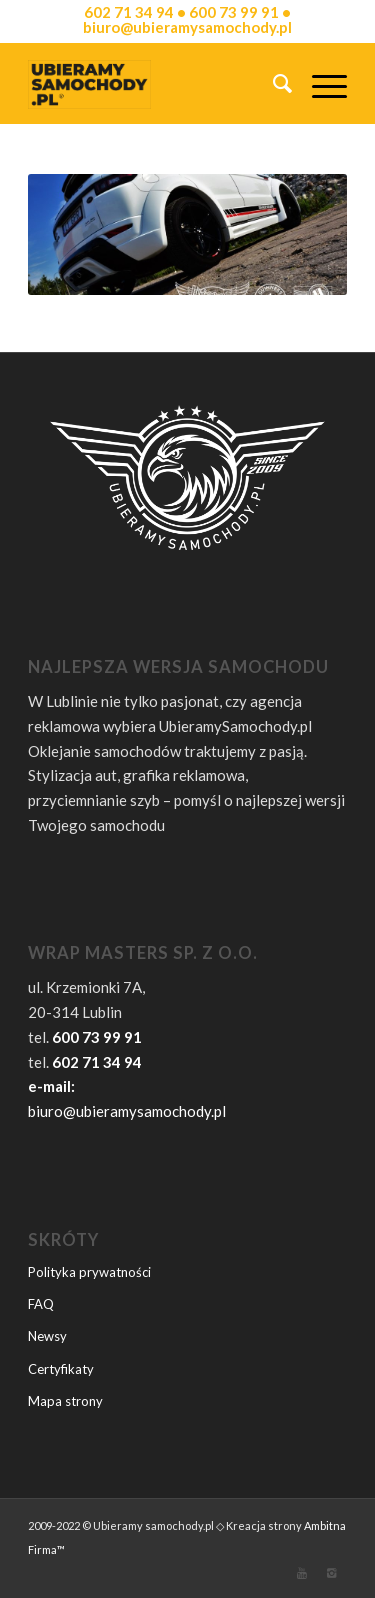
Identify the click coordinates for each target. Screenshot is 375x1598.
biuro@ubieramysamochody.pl (127, 1111)
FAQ (41, 1304)
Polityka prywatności (89, 1272)
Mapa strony (65, 1401)
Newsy (47, 1336)
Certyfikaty (61, 1369)
